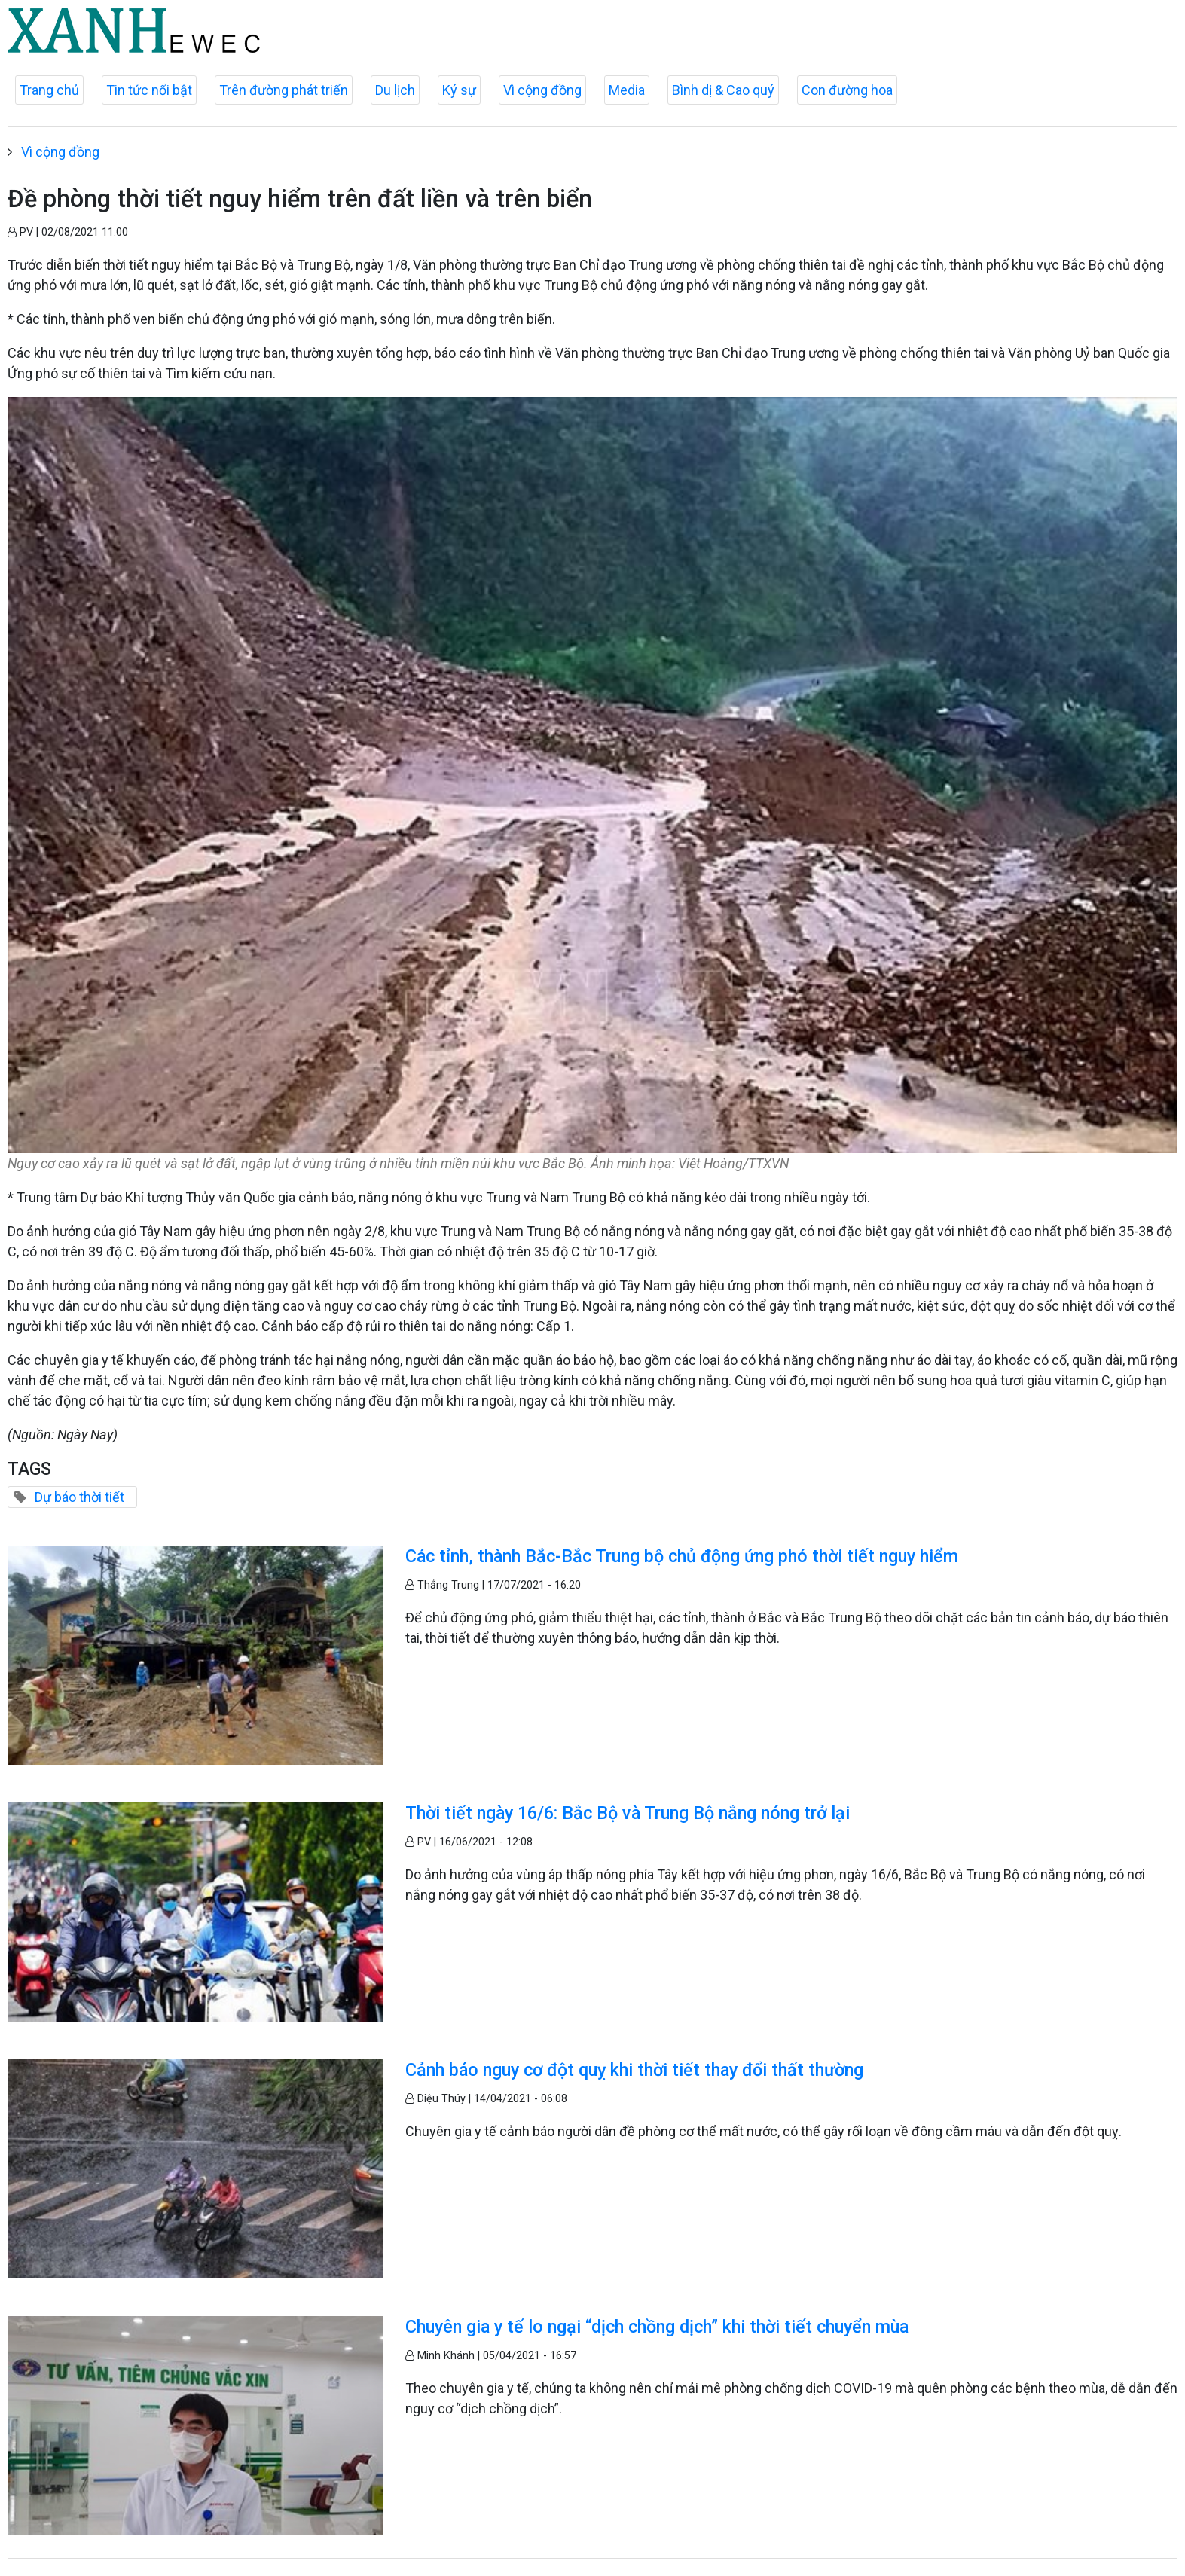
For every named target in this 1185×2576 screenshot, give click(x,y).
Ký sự (459, 90)
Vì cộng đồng (542, 90)
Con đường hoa (847, 90)
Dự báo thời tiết (79, 1497)
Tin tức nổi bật (149, 90)
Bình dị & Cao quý (723, 90)
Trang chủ (49, 90)
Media (627, 90)
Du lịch (395, 90)
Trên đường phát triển (283, 90)
